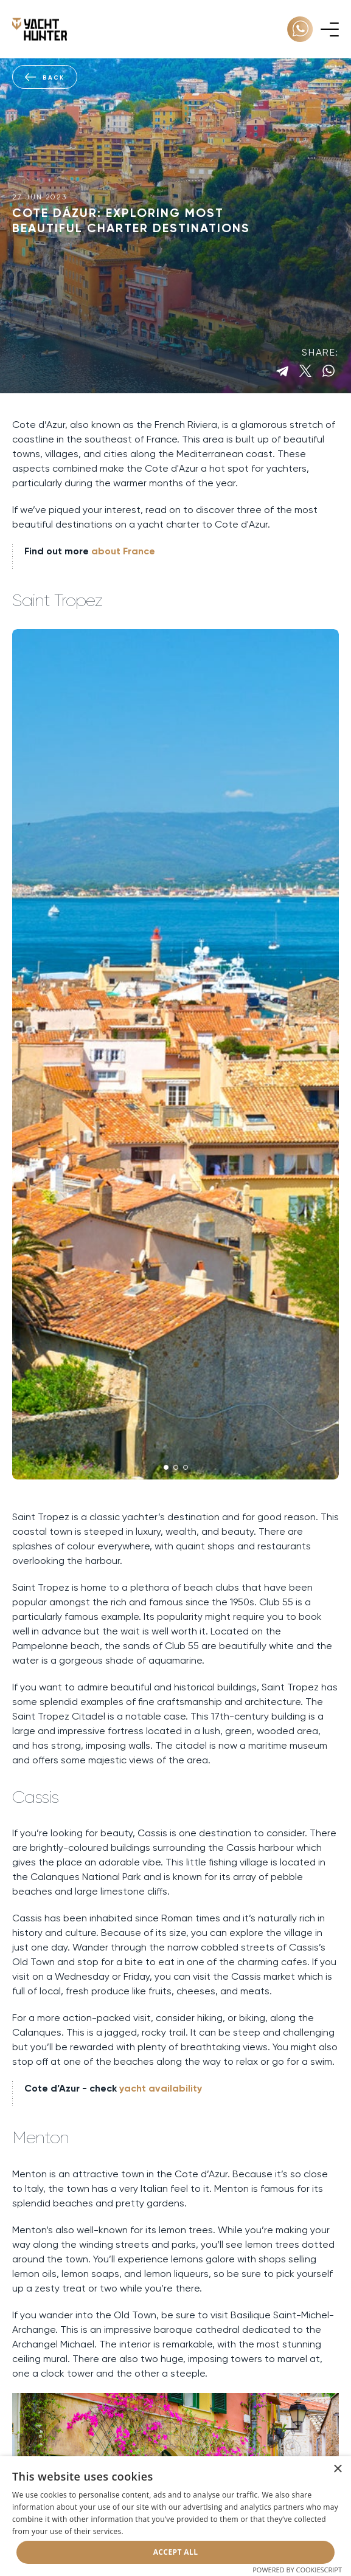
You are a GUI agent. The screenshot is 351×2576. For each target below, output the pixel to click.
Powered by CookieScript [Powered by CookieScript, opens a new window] (297, 2569)
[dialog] (175, 2516)
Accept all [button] (175, 2552)
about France (123, 551)
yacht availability (160, 2088)
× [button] (337, 2469)
